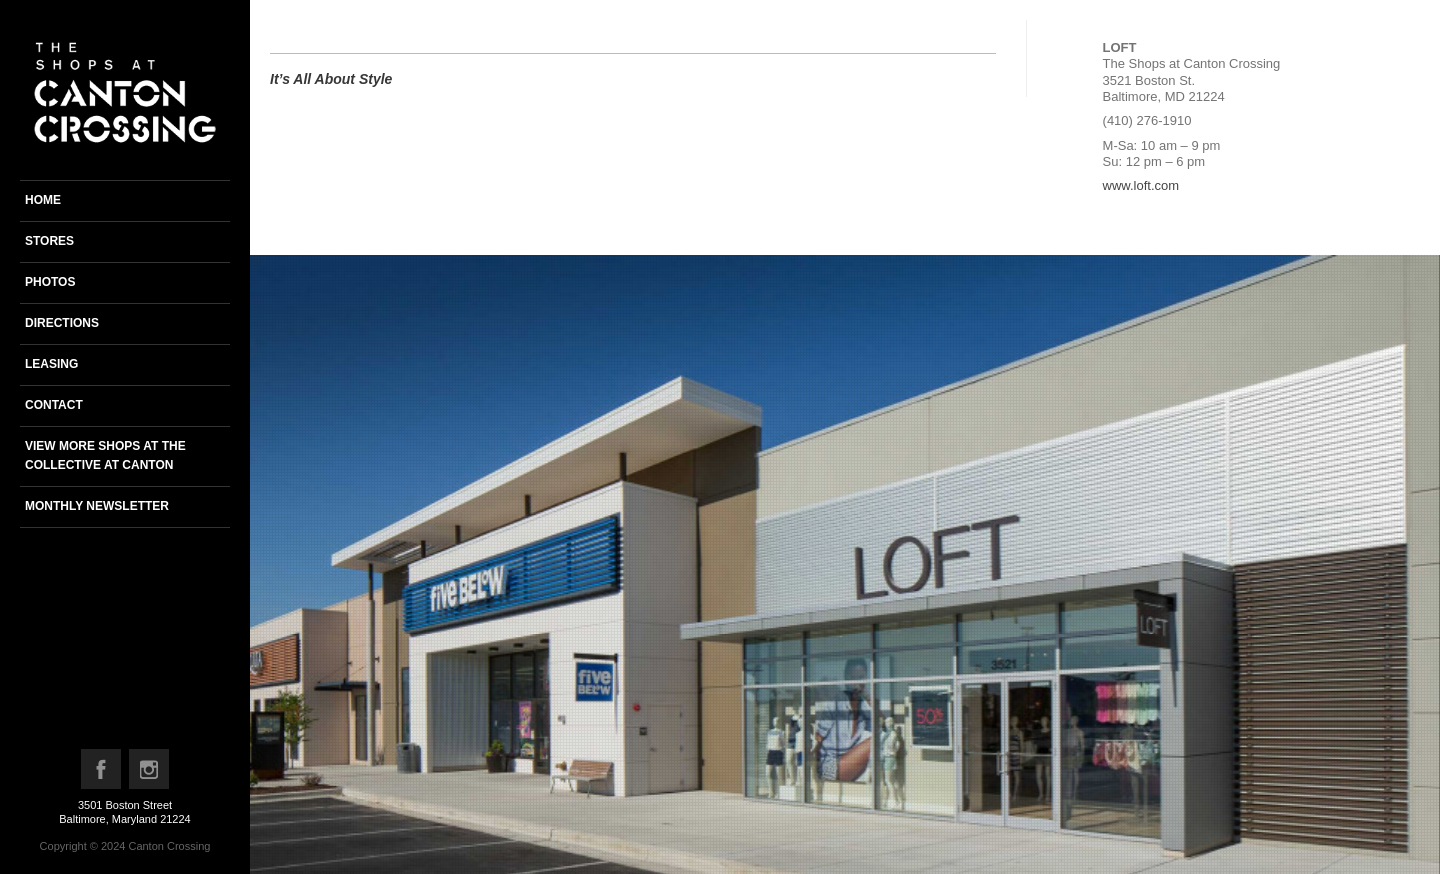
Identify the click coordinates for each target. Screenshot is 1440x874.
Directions (62, 323)
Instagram (150, 774)
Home (43, 200)
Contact (54, 405)
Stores (49, 241)
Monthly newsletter (97, 506)
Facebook (102, 774)
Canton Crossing (169, 846)
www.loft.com (1141, 185)
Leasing (51, 364)
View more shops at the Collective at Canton (105, 455)
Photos (50, 282)
